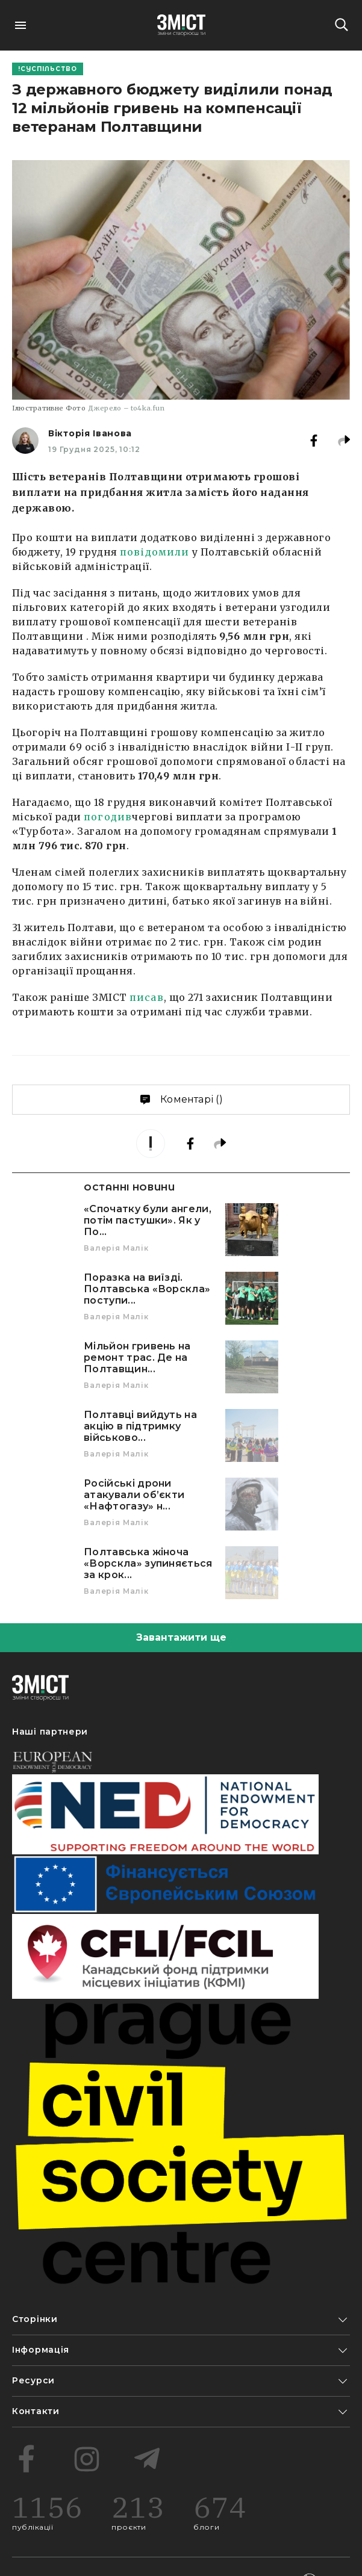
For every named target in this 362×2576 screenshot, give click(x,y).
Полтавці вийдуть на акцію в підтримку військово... (140, 1426)
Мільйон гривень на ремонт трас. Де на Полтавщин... (137, 1357)
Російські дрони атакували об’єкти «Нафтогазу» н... (134, 1495)
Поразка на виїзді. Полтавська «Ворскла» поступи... (147, 1289)
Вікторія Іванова (90, 433)
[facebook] (323, 441)
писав (147, 997)
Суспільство (48, 69)
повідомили (154, 552)
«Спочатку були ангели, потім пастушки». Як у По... (147, 1220)
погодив (108, 817)
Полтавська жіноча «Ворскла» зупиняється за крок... (148, 1563)
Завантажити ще (181, 1637)
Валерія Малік (116, 1247)
